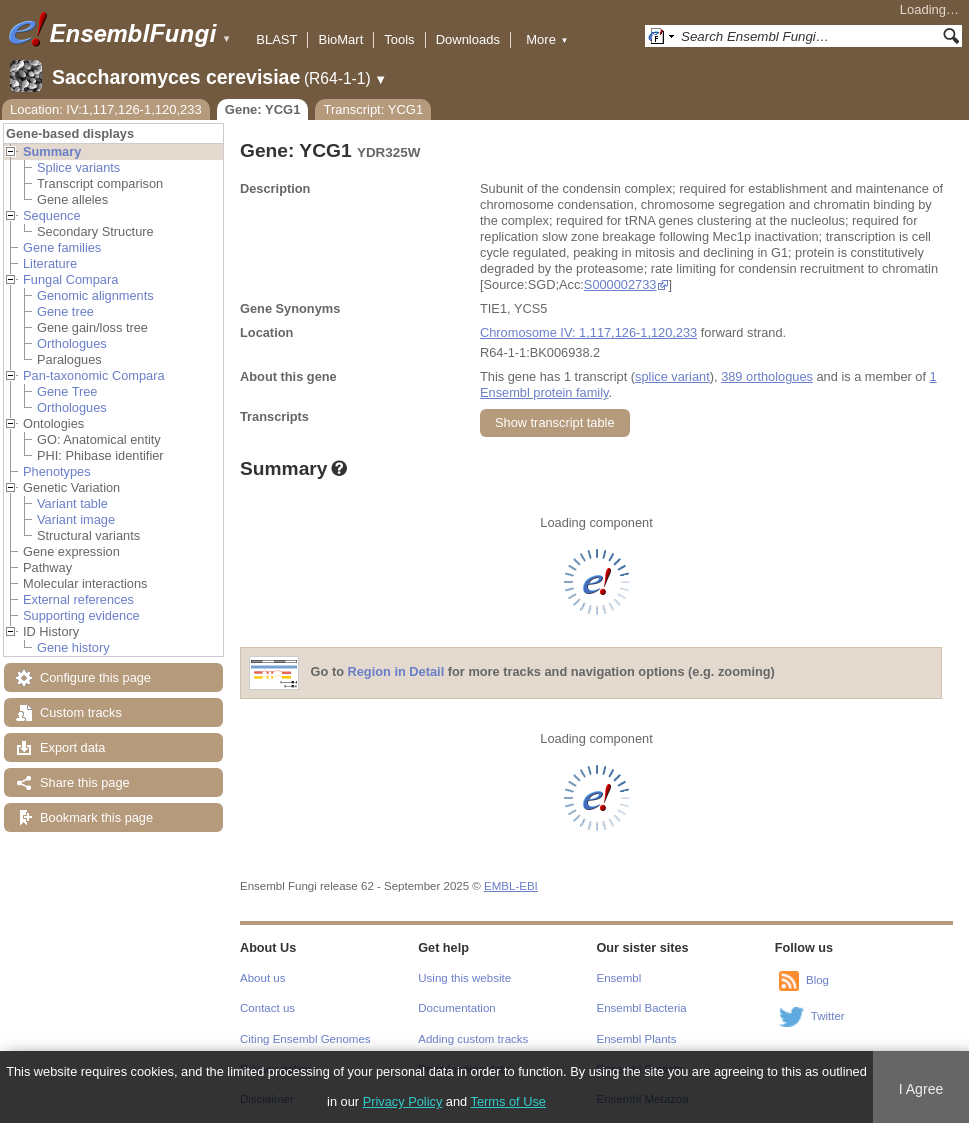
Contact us (267, 1008)
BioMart (340, 39)
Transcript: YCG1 (373, 109)
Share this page (85, 782)
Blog (817, 980)
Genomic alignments (95, 295)
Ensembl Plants (637, 1039)
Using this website (464, 978)
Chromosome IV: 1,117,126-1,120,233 (588, 332)
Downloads (468, 39)
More (547, 39)
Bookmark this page (96, 817)
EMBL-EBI (511, 886)
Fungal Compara (70, 279)
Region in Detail (396, 672)
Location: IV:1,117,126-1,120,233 (106, 109)
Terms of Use (508, 1101)
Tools (399, 39)
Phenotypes (57, 471)
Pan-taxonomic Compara (94, 375)
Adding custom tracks (473, 1039)
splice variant (672, 376)
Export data (72, 747)
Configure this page (95, 677)
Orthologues (72, 343)
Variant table (72, 503)
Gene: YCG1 (263, 109)
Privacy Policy (403, 1101)
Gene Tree (67, 391)
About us (262, 978)
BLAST (276, 39)
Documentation (456, 1008)
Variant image (76, 519)
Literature (50, 263)
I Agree (921, 1089)
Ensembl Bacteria (642, 1008)
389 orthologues (767, 376)
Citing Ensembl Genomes (305, 1039)
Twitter (828, 1016)
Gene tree (65, 311)
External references (78, 599)
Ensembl (619, 978)
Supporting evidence (81, 615)
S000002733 (620, 284)
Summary (52, 151)
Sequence (52, 215)
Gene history (73, 647)
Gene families (62, 247)
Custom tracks (81, 712)
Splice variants (78, 167)
